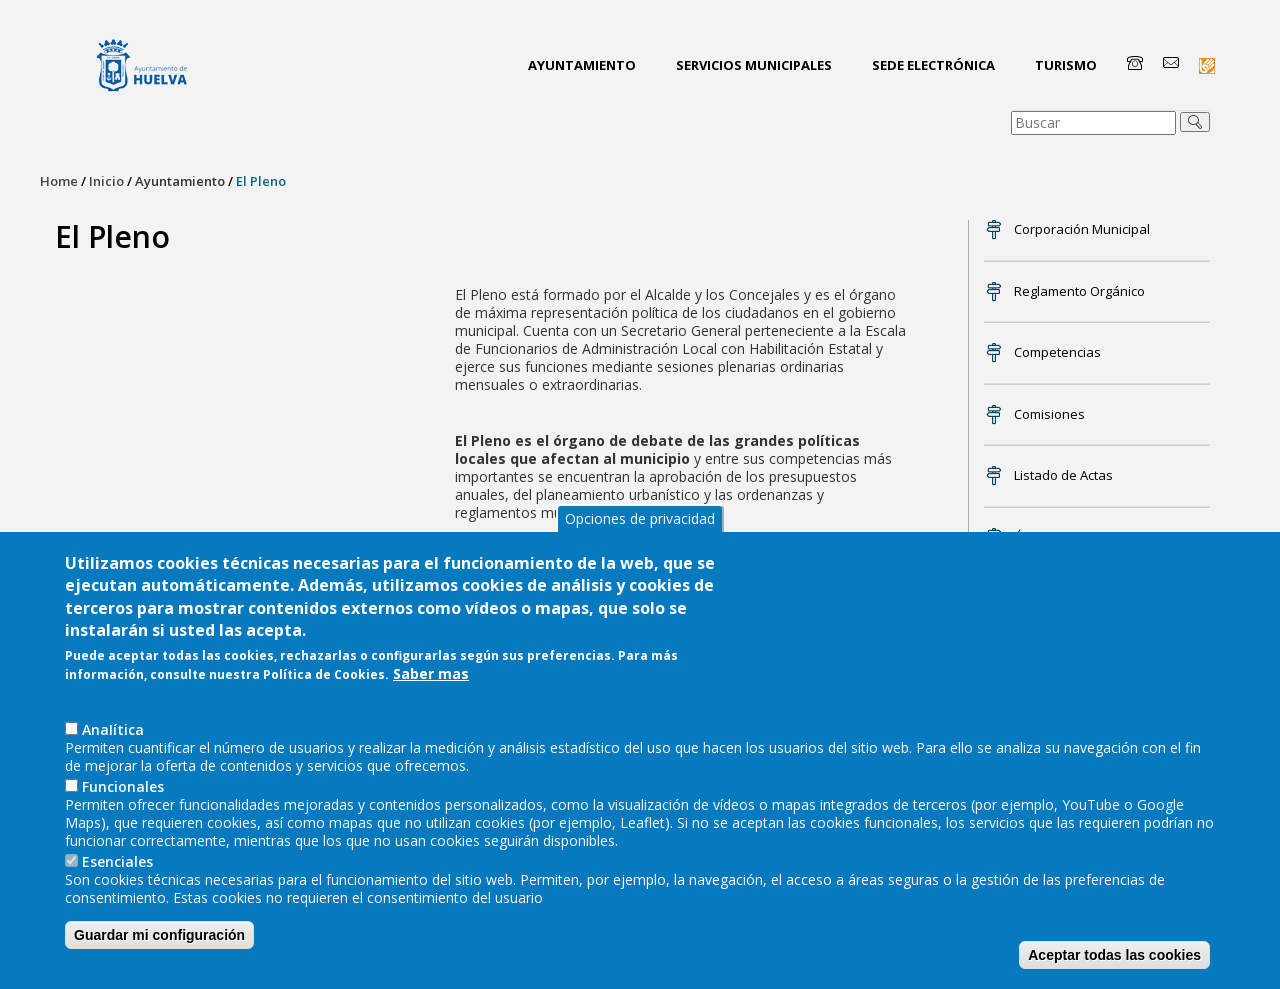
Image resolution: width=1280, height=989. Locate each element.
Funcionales (123, 787)
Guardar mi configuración (159, 936)
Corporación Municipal (1082, 229)
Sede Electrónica (933, 65)
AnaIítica (113, 730)
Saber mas (431, 676)
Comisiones (1049, 414)
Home (59, 181)
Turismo (1066, 65)
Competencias (1057, 352)
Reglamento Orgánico (1079, 291)
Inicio (106, 181)
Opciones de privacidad (640, 519)
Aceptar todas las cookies (1114, 956)
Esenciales (117, 862)
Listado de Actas (1063, 475)
